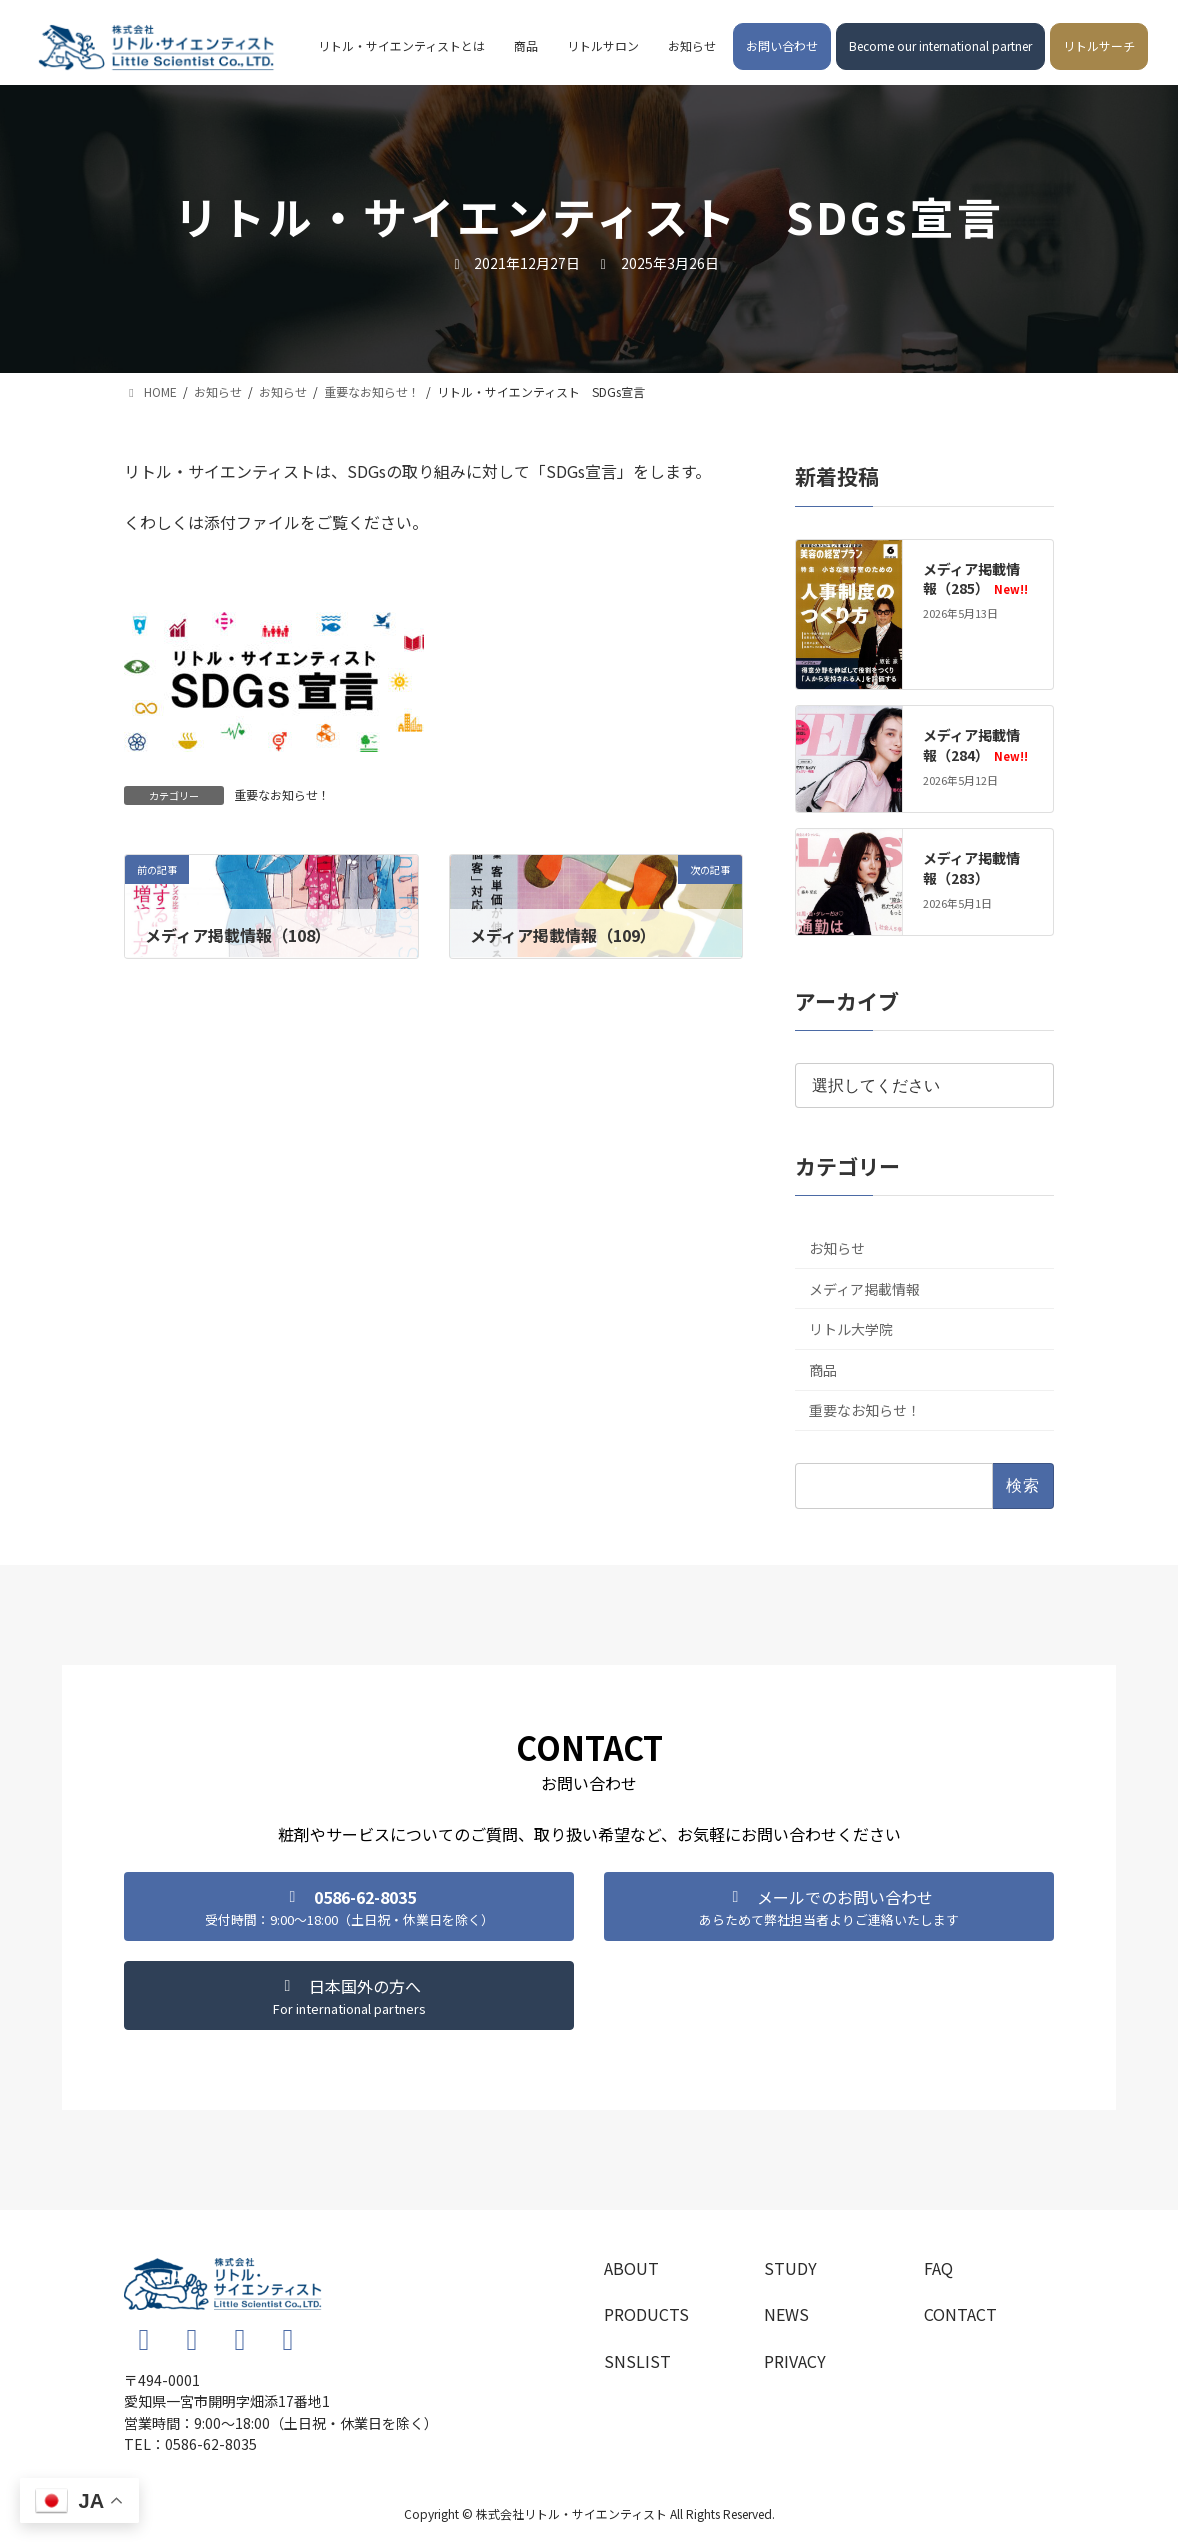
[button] (349, 1906)
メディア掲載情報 (864, 1289)
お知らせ (837, 1248)
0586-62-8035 (211, 2444)
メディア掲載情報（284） (975, 745)
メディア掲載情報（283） (971, 868)
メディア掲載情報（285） (975, 579)
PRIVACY (795, 2361)
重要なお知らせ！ (282, 794)
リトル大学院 (851, 1329)
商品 (823, 1370)
